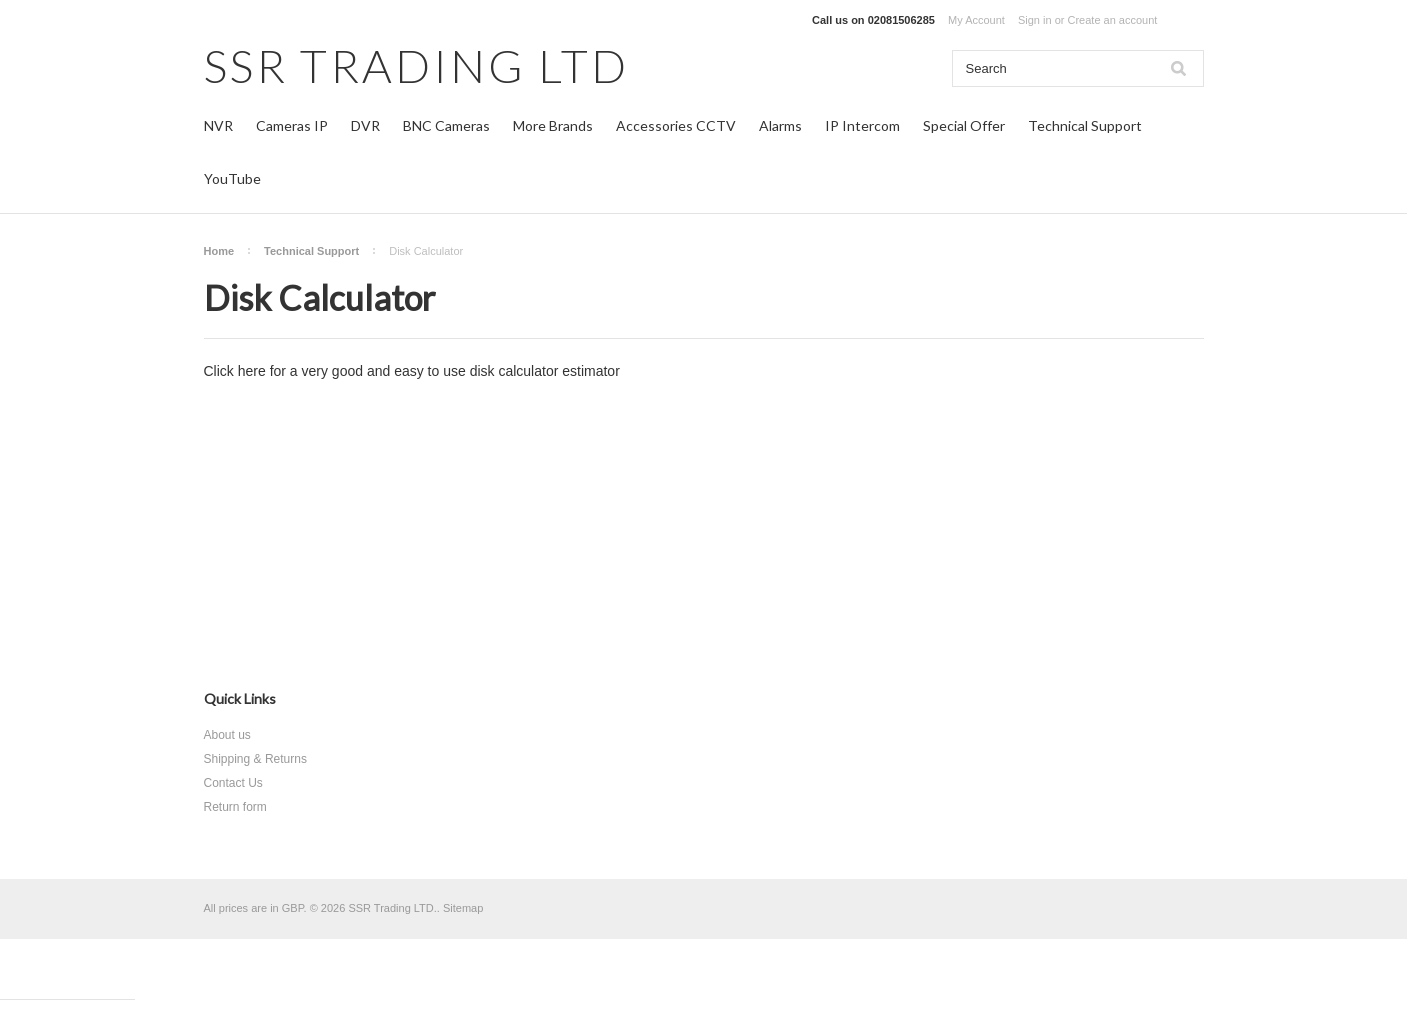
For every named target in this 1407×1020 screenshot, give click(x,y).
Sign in (1035, 20)
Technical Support (1085, 125)
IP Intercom (862, 125)
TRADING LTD (416, 65)
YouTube (232, 178)
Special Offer (964, 125)
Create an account (1112, 20)
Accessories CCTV (676, 125)
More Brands (553, 125)
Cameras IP (292, 125)
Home (219, 251)
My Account (976, 20)
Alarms (780, 125)
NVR (218, 125)
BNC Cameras (446, 125)
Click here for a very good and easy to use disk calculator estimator (412, 371)
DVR (365, 125)
